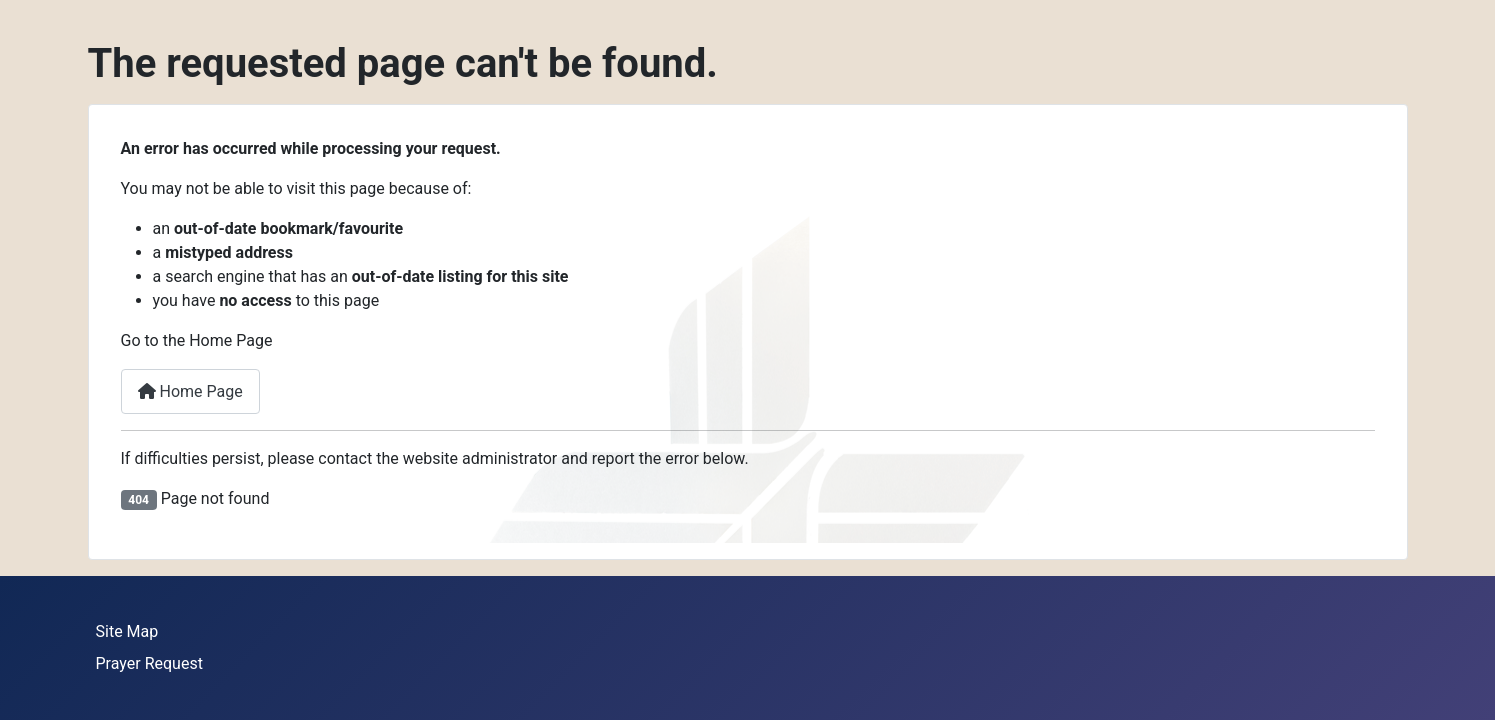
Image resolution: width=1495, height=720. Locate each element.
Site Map (127, 631)
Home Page (190, 391)
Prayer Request (149, 663)
